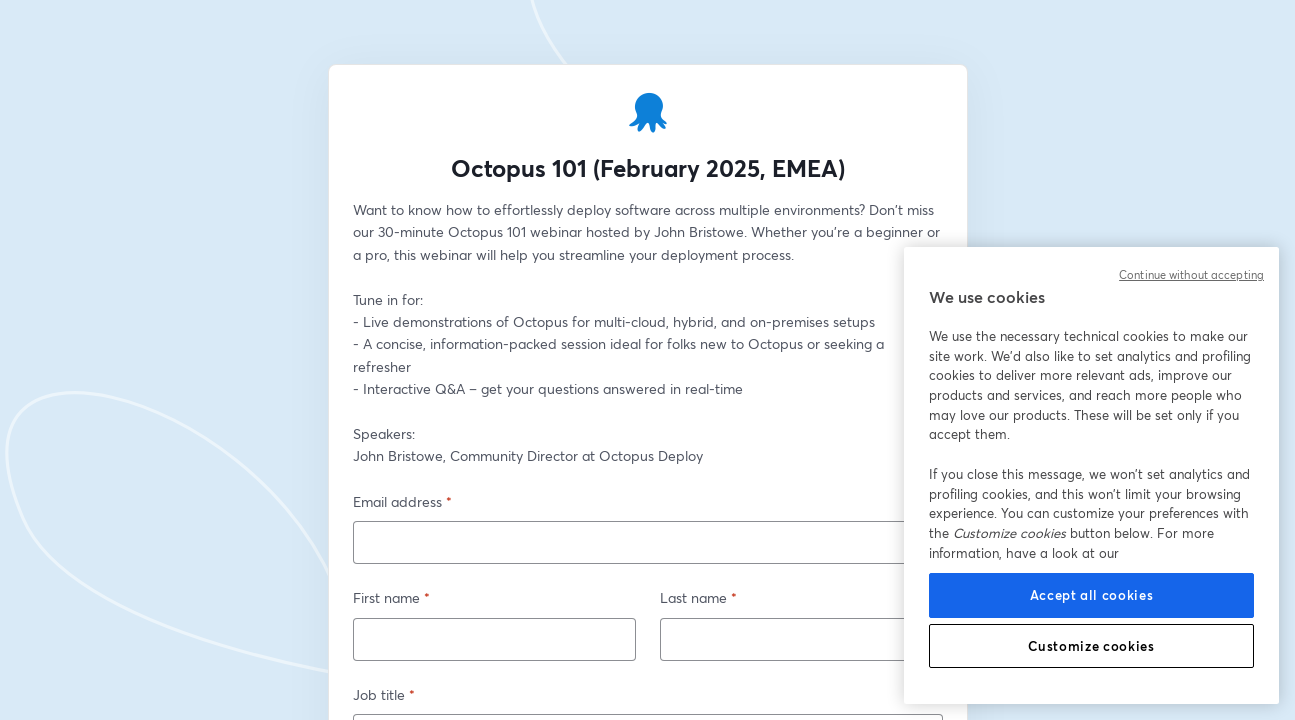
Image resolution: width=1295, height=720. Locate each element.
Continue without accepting (1191, 275)
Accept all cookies (1092, 595)
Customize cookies (1091, 646)
